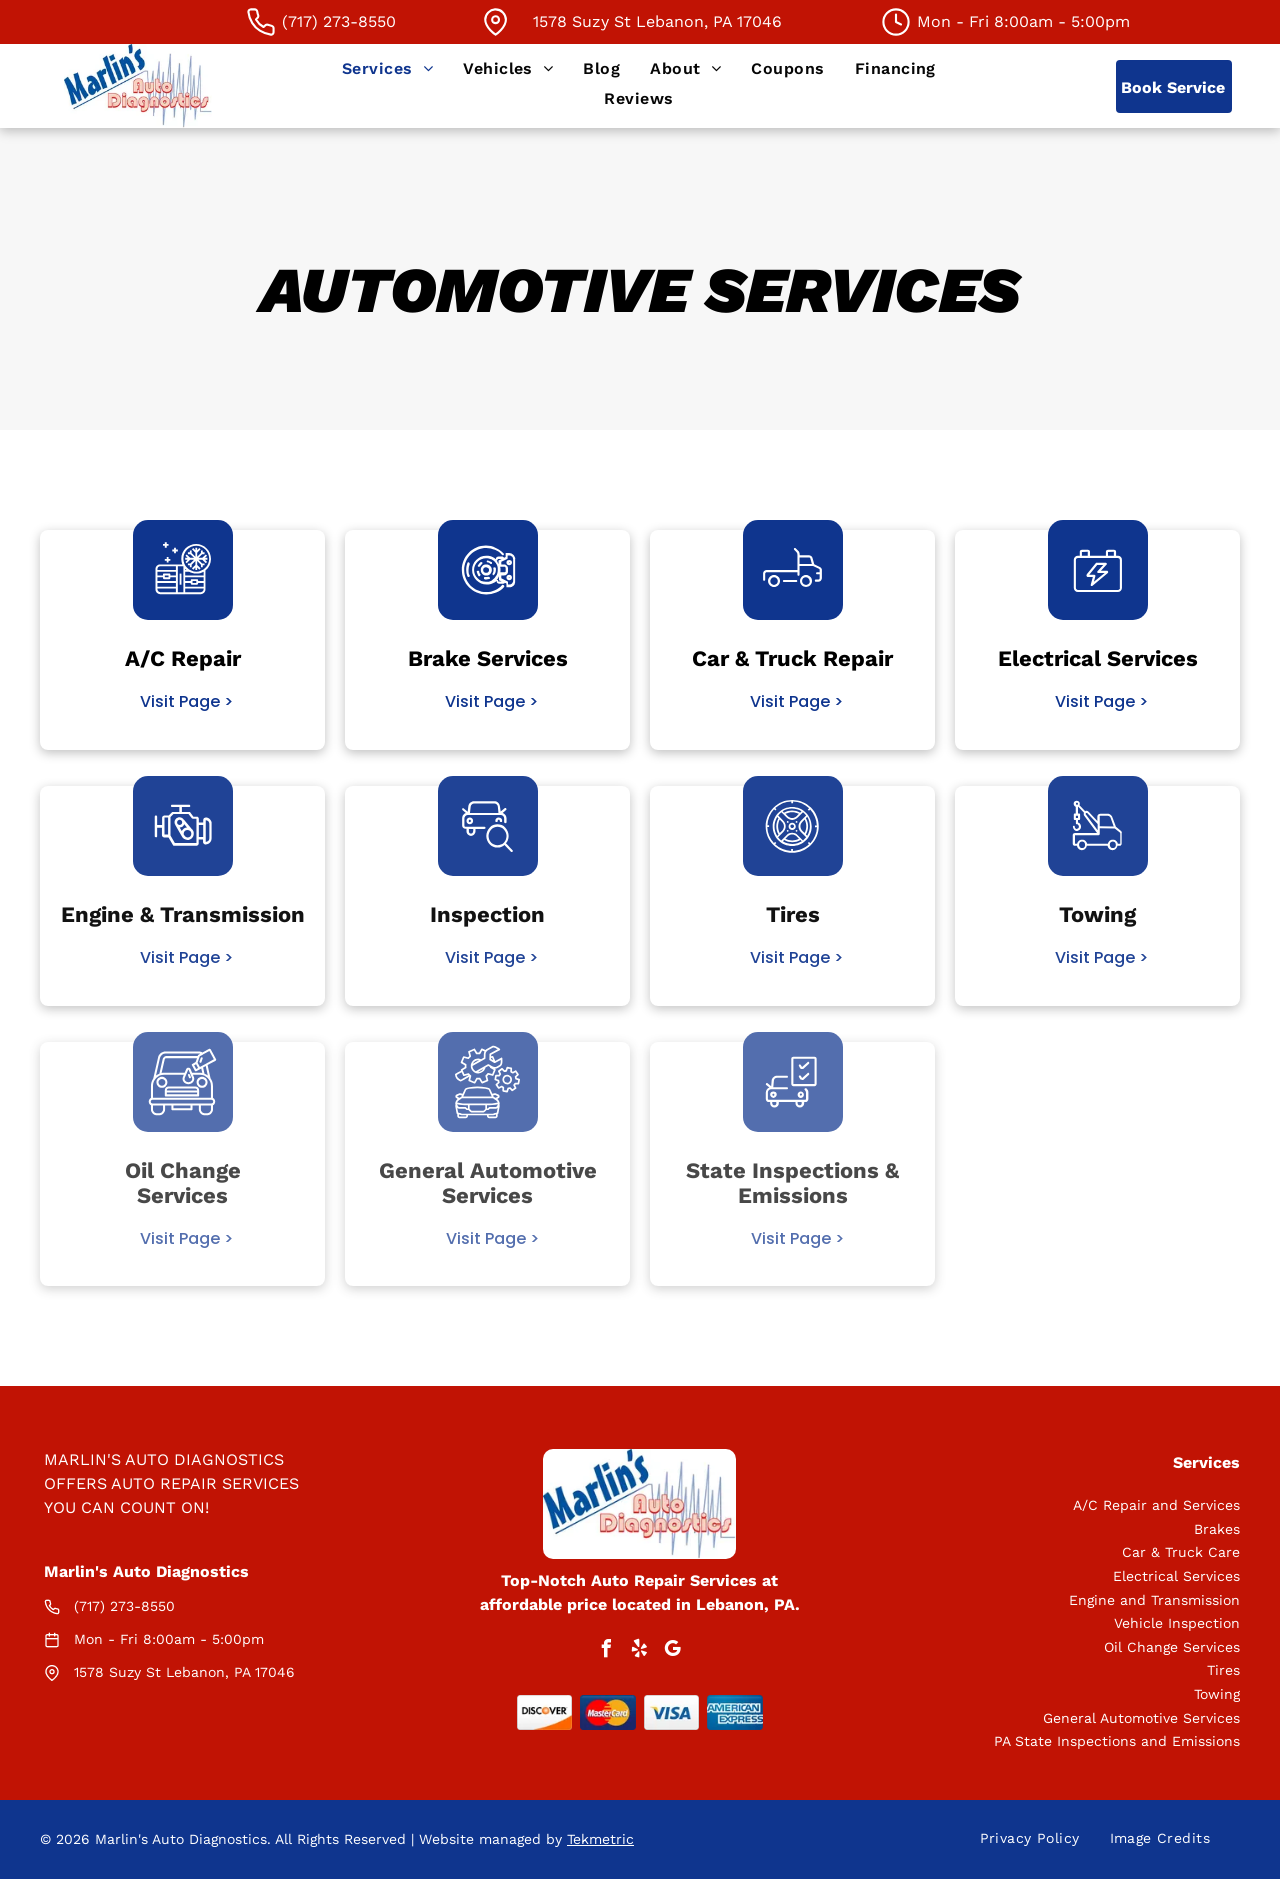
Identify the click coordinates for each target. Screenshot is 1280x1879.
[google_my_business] (673, 1651)
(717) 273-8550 (124, 1606)
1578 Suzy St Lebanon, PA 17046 (657, 21)
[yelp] (640, 1651)
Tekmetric (600, 1839)
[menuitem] (387, 68)
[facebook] (607, 1651)
